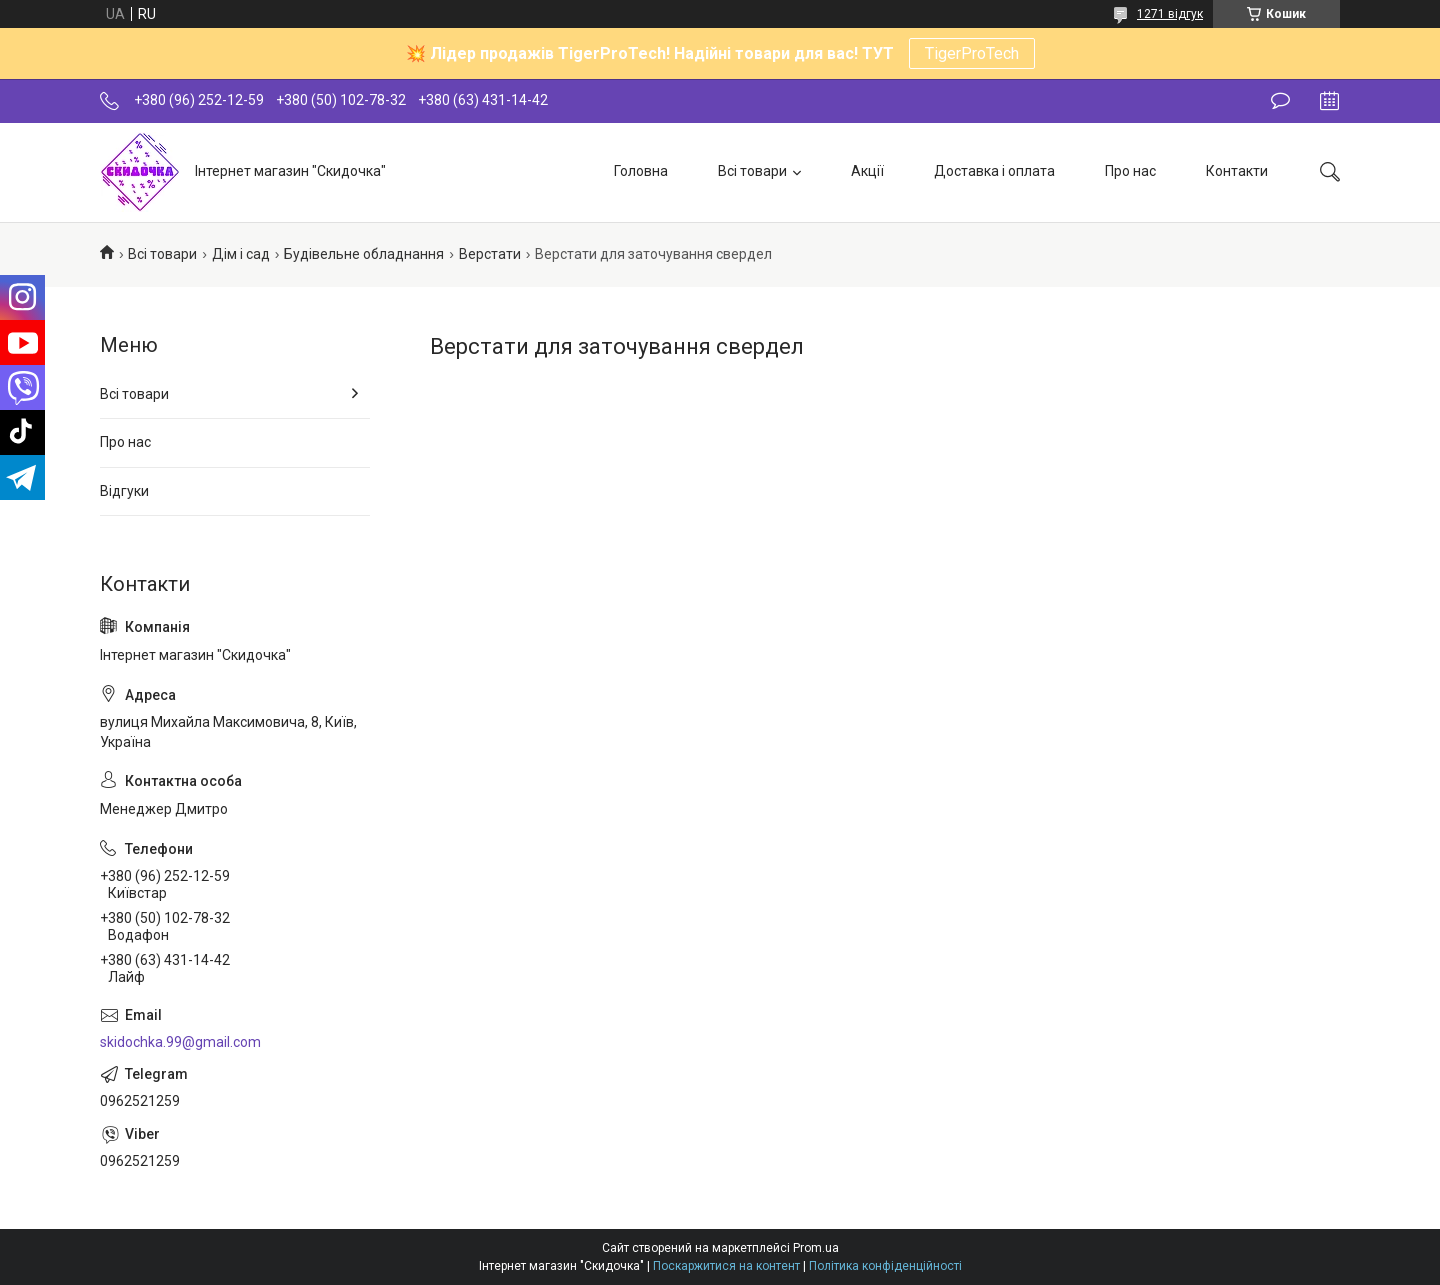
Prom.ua (816, 1248)
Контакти (1237, 171)
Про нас (1130, 171)
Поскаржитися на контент (726, 1266)
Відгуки (124, 491)
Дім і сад (241, 254)
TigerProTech (972, 53)
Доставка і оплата (994, 171)
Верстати (490, 254)
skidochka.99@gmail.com (180, 1042)
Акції (867, 171)
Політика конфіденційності (885, 1266)
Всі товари (752, 171)
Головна (641, 171)
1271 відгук (1170, 14)
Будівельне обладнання (364, 254)
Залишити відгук (1280, 101)
